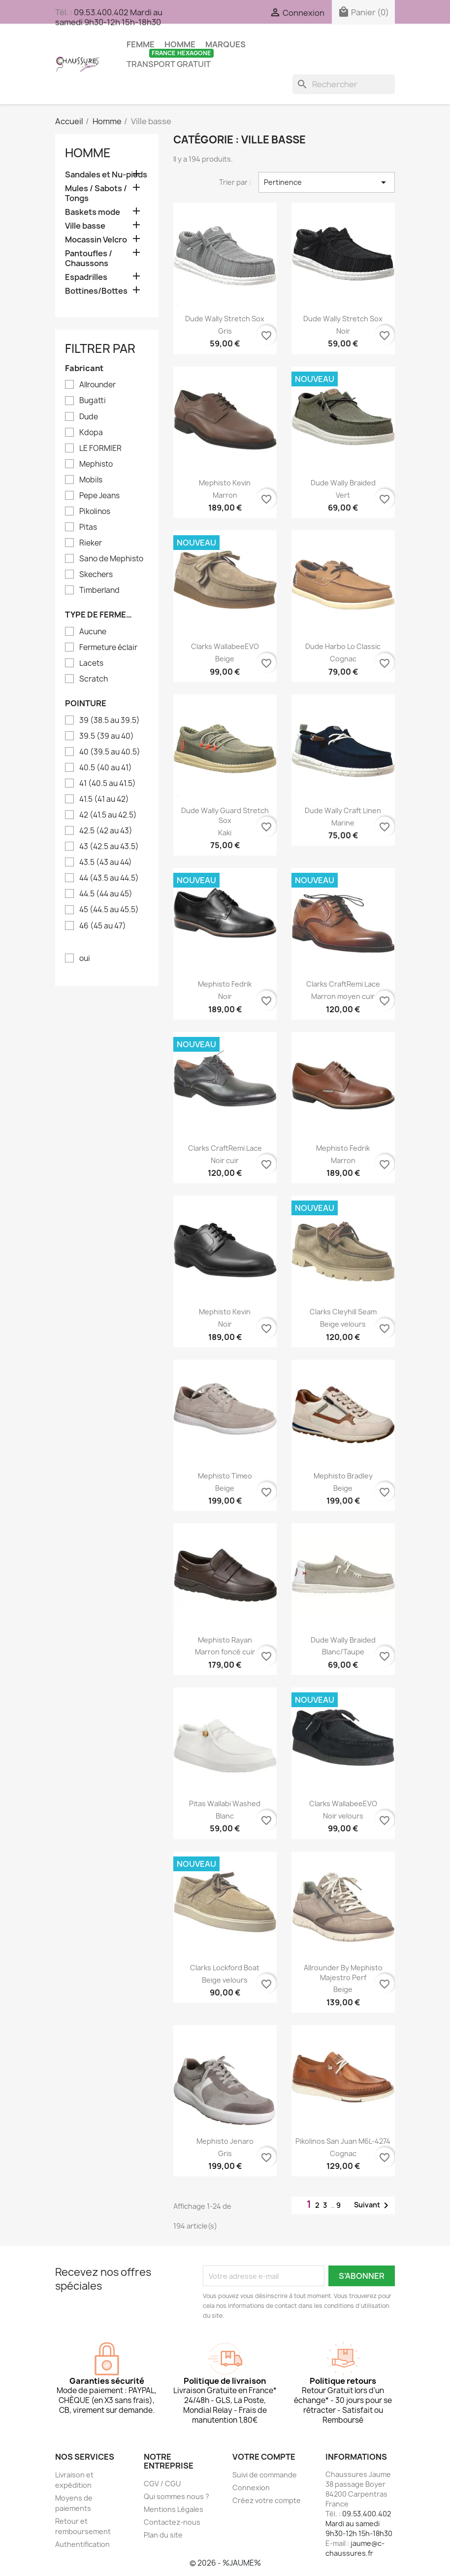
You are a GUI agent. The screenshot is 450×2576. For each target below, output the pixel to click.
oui (84, 958)
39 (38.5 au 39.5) (109, 720)
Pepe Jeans (99, 496)
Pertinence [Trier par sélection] (326, 182)
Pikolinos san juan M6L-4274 (342, 2141)
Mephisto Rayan (225, 1640)
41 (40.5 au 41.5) (107, 784)
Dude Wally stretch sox (224, 318)
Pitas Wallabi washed (224, 1803)
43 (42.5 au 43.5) (109, 847)
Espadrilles (86, 277)
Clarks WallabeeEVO (225, 646)
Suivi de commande (264, 2474)
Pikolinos (94, 511)
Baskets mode (92, 212)
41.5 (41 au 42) (104, 799)
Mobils (90, 480)
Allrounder (97, 385)
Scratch (93, 679)
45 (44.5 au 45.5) (109, 910)
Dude (88, 417)
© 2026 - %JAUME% (225, 2563)
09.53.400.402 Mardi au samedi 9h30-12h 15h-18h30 (108, 17)
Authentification (82, 2544)
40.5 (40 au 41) (105, 768)
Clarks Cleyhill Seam (343, 1311)
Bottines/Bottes (96, 291)
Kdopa (91, 433)
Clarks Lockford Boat (224, 1967)
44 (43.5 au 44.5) (109, 878)
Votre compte (263, 2456)
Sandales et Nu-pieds (106, 175)
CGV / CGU (162, 2483)
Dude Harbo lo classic (343, 646)
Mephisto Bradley (343, 1475)
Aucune (92, 632)
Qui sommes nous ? (176, 2496)
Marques (225, 44)
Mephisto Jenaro (225, 2141)
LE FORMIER (100, 448)
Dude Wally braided (343, 482)
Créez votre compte (266, 2500)
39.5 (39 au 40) (106, 736)
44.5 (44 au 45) (105, 894)
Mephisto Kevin (225, 482)
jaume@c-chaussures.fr (355, 2548)
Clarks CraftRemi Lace (343, 984)
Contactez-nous (172, 2522)
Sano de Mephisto (111, 559)
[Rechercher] (343, 84)
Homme (179, 44)
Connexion (251, 2487)
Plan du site (163, 2535)
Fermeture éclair (108, 648)
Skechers (96, 575)
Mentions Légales (173, 2509)
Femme (141, 44)
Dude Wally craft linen (343, 810)
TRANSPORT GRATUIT (170, 61)
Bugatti (92, 401)
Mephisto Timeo (225, 1475)
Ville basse (85, 226)
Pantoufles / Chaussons (88, 258)
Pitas (88, 527)
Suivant (373, 2205)
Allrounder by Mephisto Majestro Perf (343, 1972)
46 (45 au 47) (102, 926)
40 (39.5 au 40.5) (109, 752)
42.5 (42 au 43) (105, 831)
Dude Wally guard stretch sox (225, 815)
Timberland (99, 590)
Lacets (91, 663)
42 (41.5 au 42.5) (108, 815)
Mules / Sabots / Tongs (96, 193)
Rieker (90, 543)
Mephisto (96, 464)
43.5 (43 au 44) (105, 862)
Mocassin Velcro (96, 240)
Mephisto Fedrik (225, 984)
